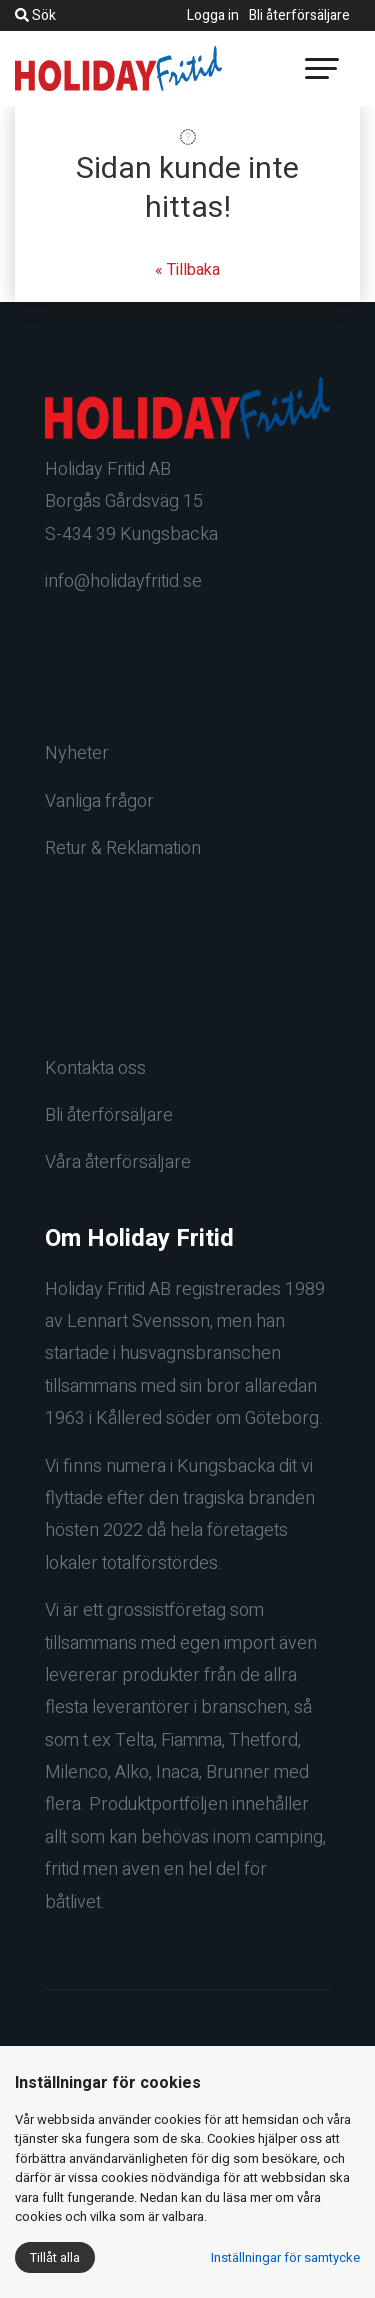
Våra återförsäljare (118, 1162)
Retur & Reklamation (123, 848)
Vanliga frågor (99, 801)
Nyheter (77, 753)
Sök (35, 15)
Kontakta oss (95, 1068)
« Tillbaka (187, 270)
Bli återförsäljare (299, 15)
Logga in (213, 15)
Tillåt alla (55, 2257)
